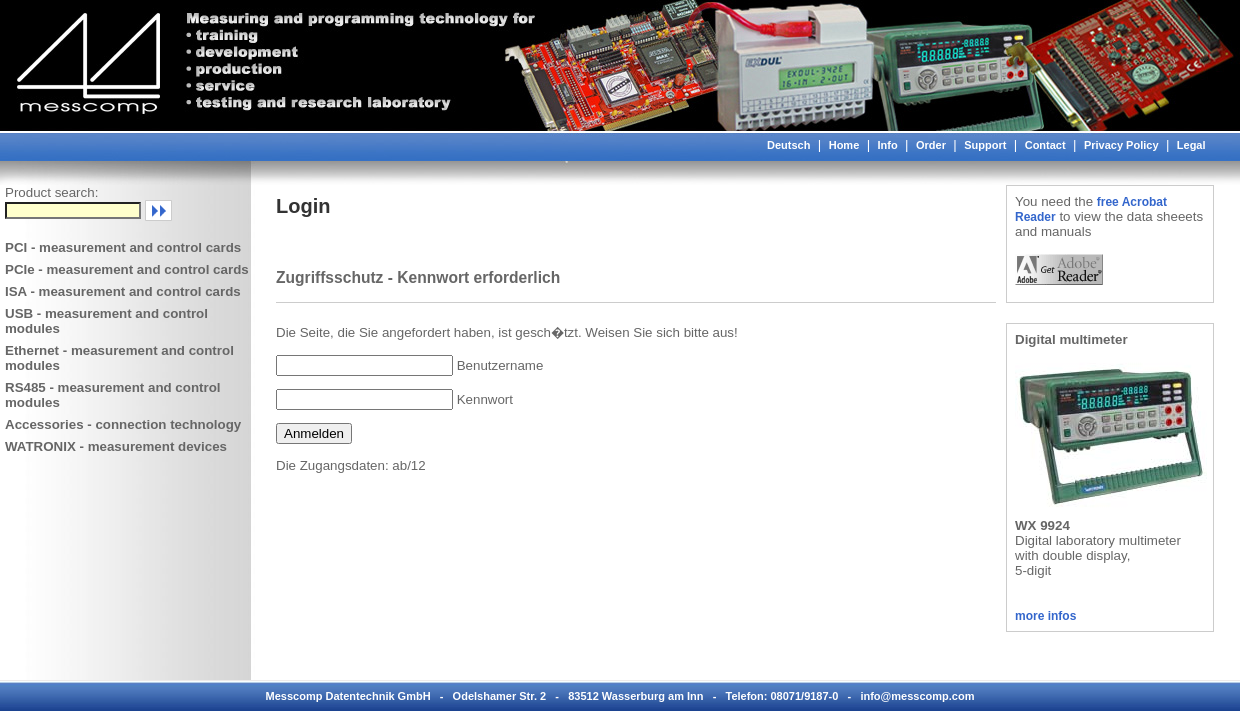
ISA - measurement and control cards (123, 291)
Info (888, 145)
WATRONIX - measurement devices (116, 446)
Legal (1191, 145)
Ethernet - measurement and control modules (119, 358)
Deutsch (788, 145)
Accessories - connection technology (123, 424)
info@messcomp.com (917, 696)
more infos (1045, 616)
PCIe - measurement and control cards (127, 269)
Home (844, 145)
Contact (1045, 145)
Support (985, 145)
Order (931, 145)
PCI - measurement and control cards (123, 247)
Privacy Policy (1121, 145)
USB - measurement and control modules (106, 321)
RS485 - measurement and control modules (113, 395)
